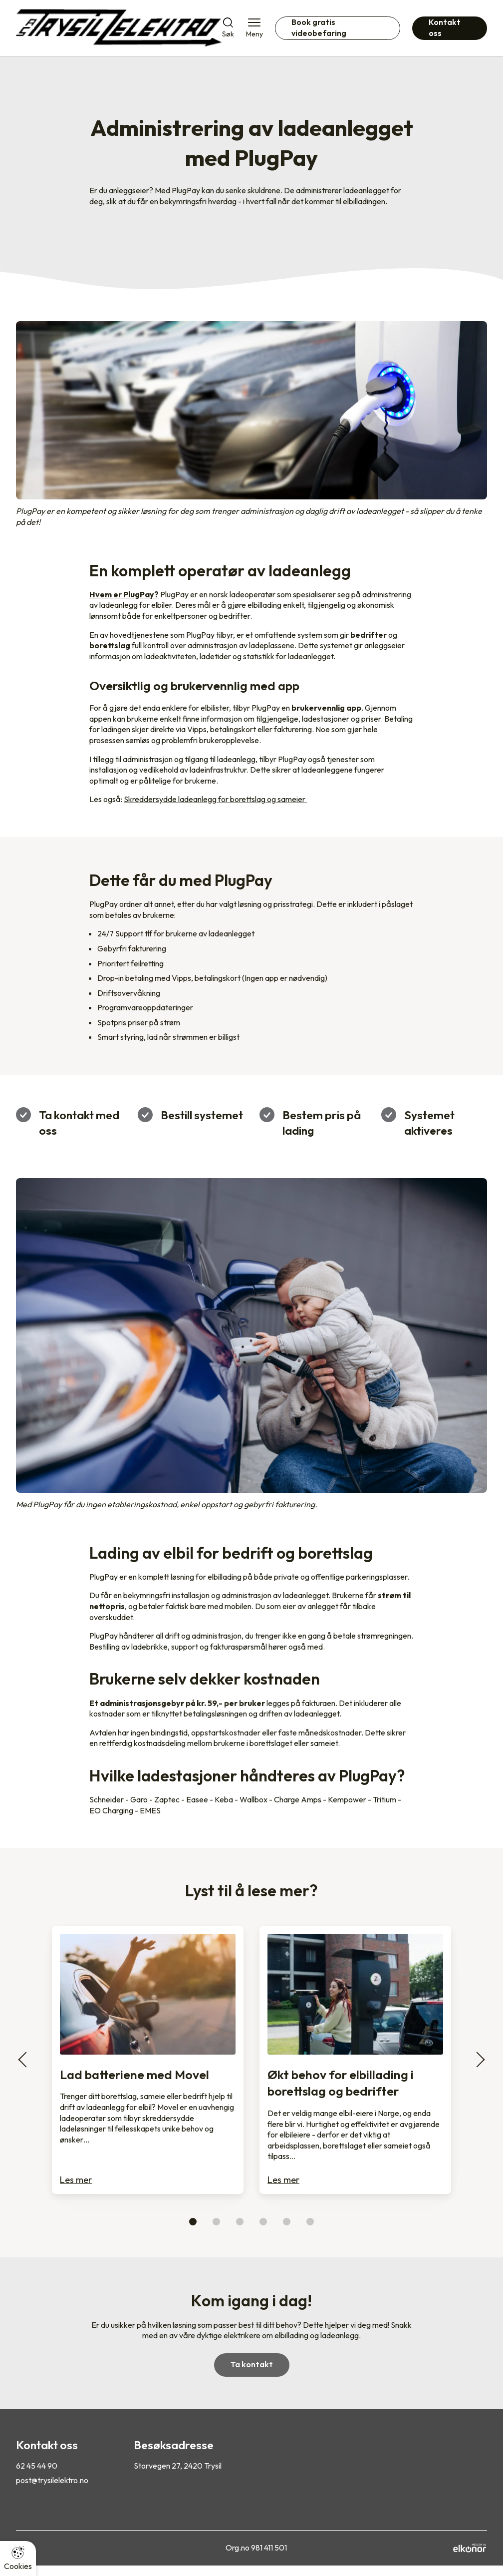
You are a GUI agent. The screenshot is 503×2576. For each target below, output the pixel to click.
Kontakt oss (445, 27)
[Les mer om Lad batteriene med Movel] (148, 2060)
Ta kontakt (252, 2364)
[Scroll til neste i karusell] (477, 2060)
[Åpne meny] (254, 28)
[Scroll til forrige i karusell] (26, 2060)
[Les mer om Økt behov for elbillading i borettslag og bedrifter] (355, 2060)
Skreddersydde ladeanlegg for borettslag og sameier (215, 799)
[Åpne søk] (228, 28)
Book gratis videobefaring (318, 27)
